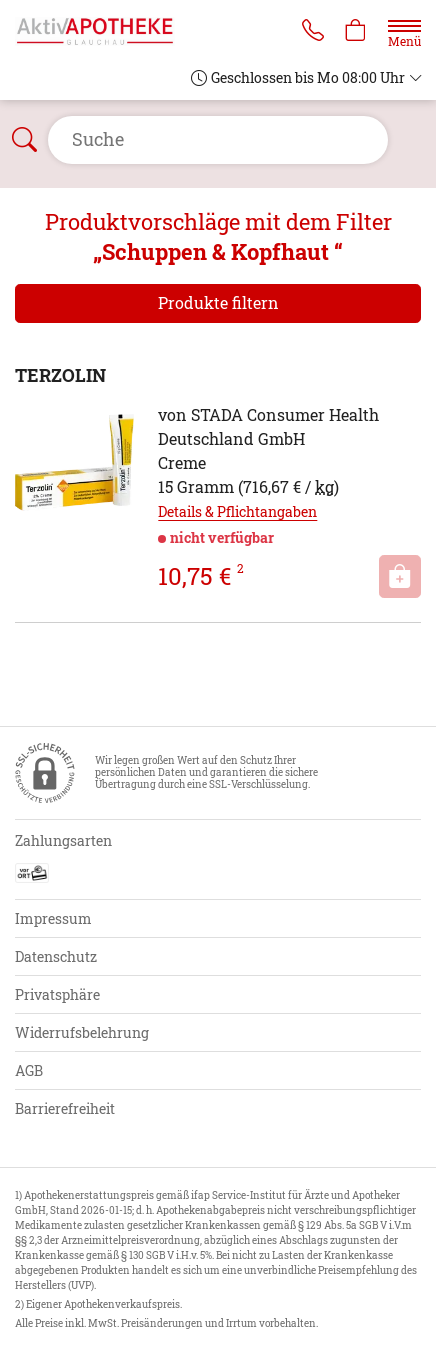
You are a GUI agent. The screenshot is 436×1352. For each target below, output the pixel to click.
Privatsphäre (57, 994)
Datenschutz (56, 956)
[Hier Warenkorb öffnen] (356, 32)
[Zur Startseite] (103, 30)
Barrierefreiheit (65, 1108)
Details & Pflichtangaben (237, 511)
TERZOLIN (60, 375)
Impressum (53, 918)
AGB (29, 1070)
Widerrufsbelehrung (82, 1032)
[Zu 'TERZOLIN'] (74, 462)
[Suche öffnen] (218, 140)
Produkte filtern (218, 302)
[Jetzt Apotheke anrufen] (313, 32)
